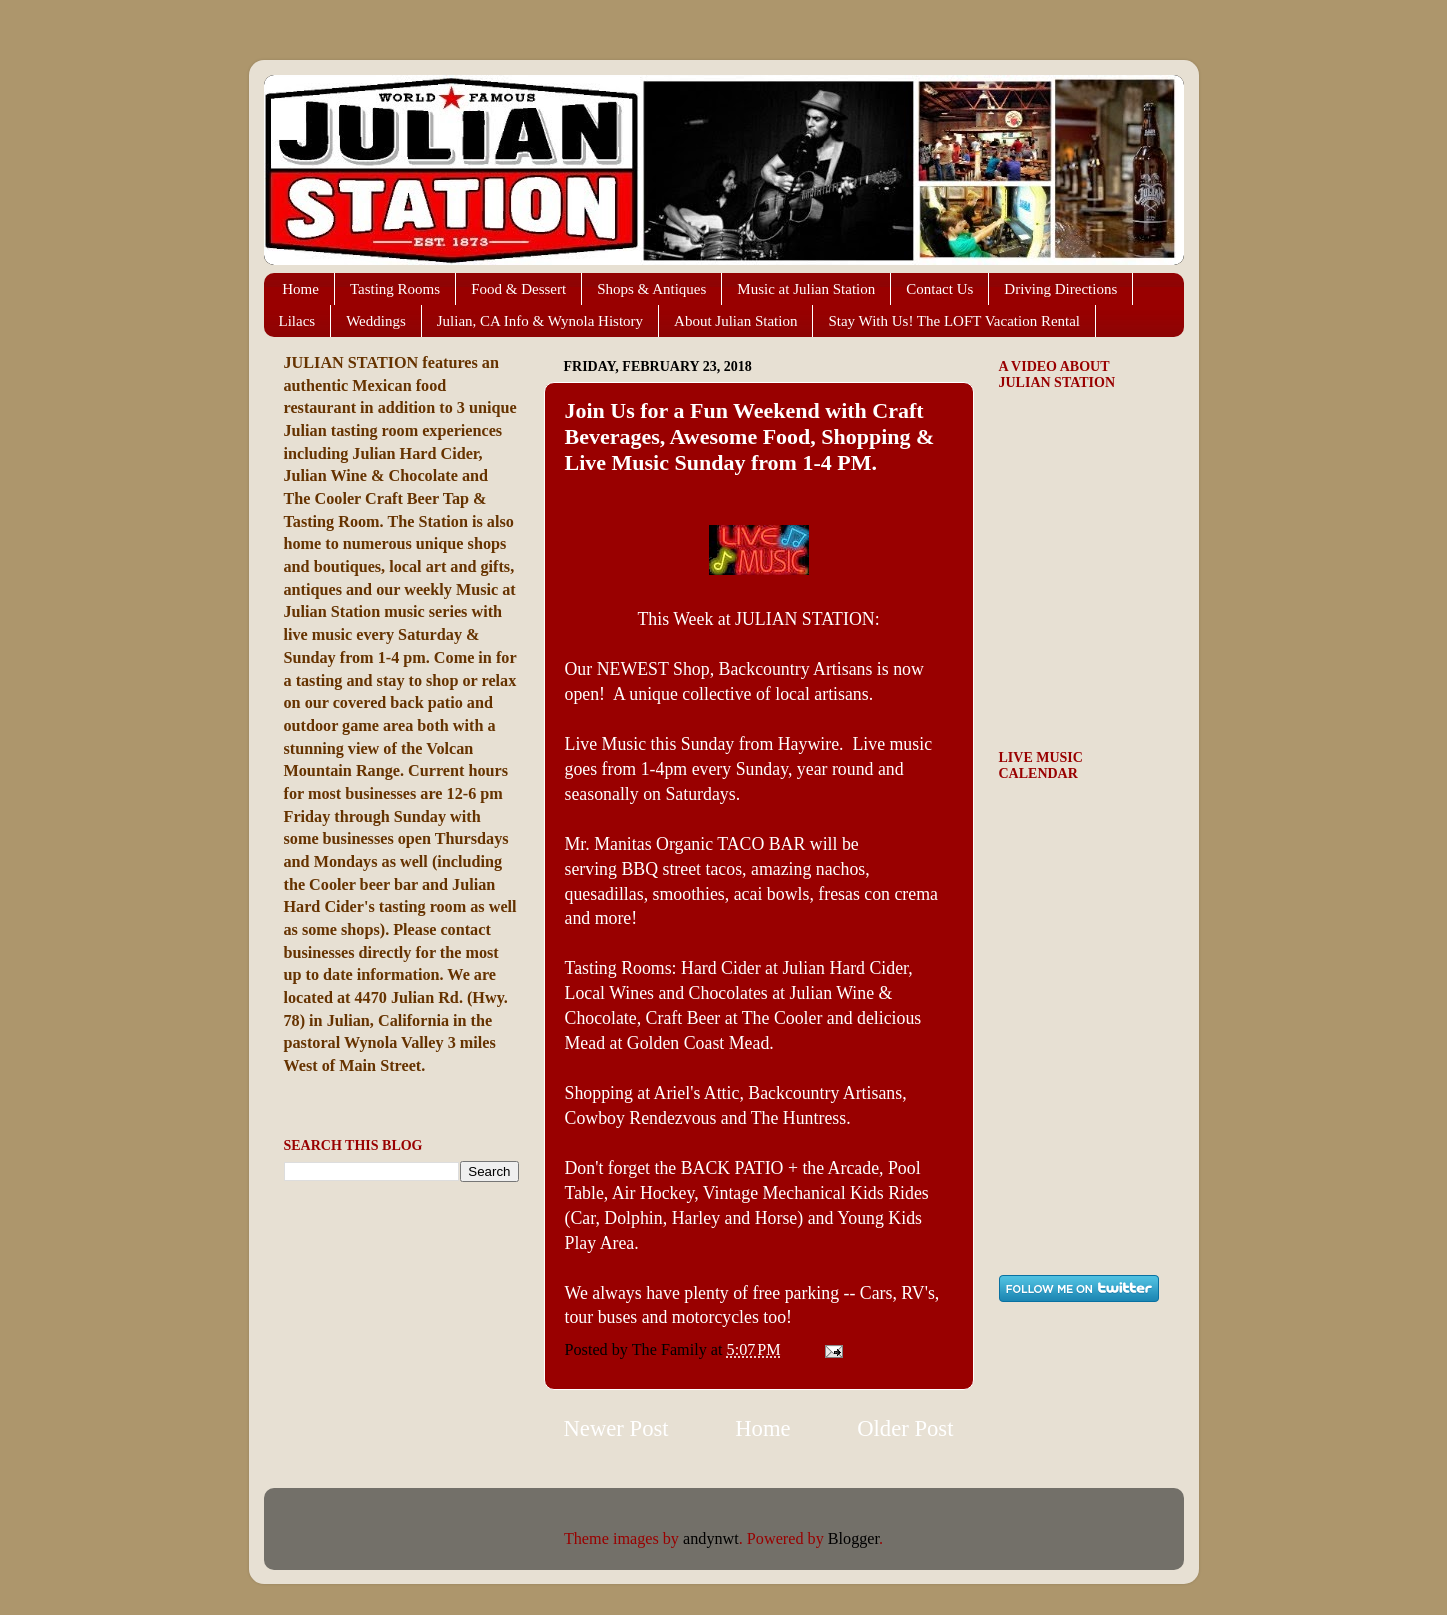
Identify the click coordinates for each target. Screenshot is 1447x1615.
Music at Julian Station (806, 289)
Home (300, 289)
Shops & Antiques (651, 289)
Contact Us (939, 289)
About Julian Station (735, 321)
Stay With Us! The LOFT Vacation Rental (954, 321)
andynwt (711, 1539)
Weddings (376, 321)
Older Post (905, 1428)
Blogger (853, 1539)
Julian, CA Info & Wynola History (540, 321)
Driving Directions (1060, 289)
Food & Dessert (518, 289)
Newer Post (616, 1428)
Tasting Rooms (395, 289)
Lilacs (297, 321)
